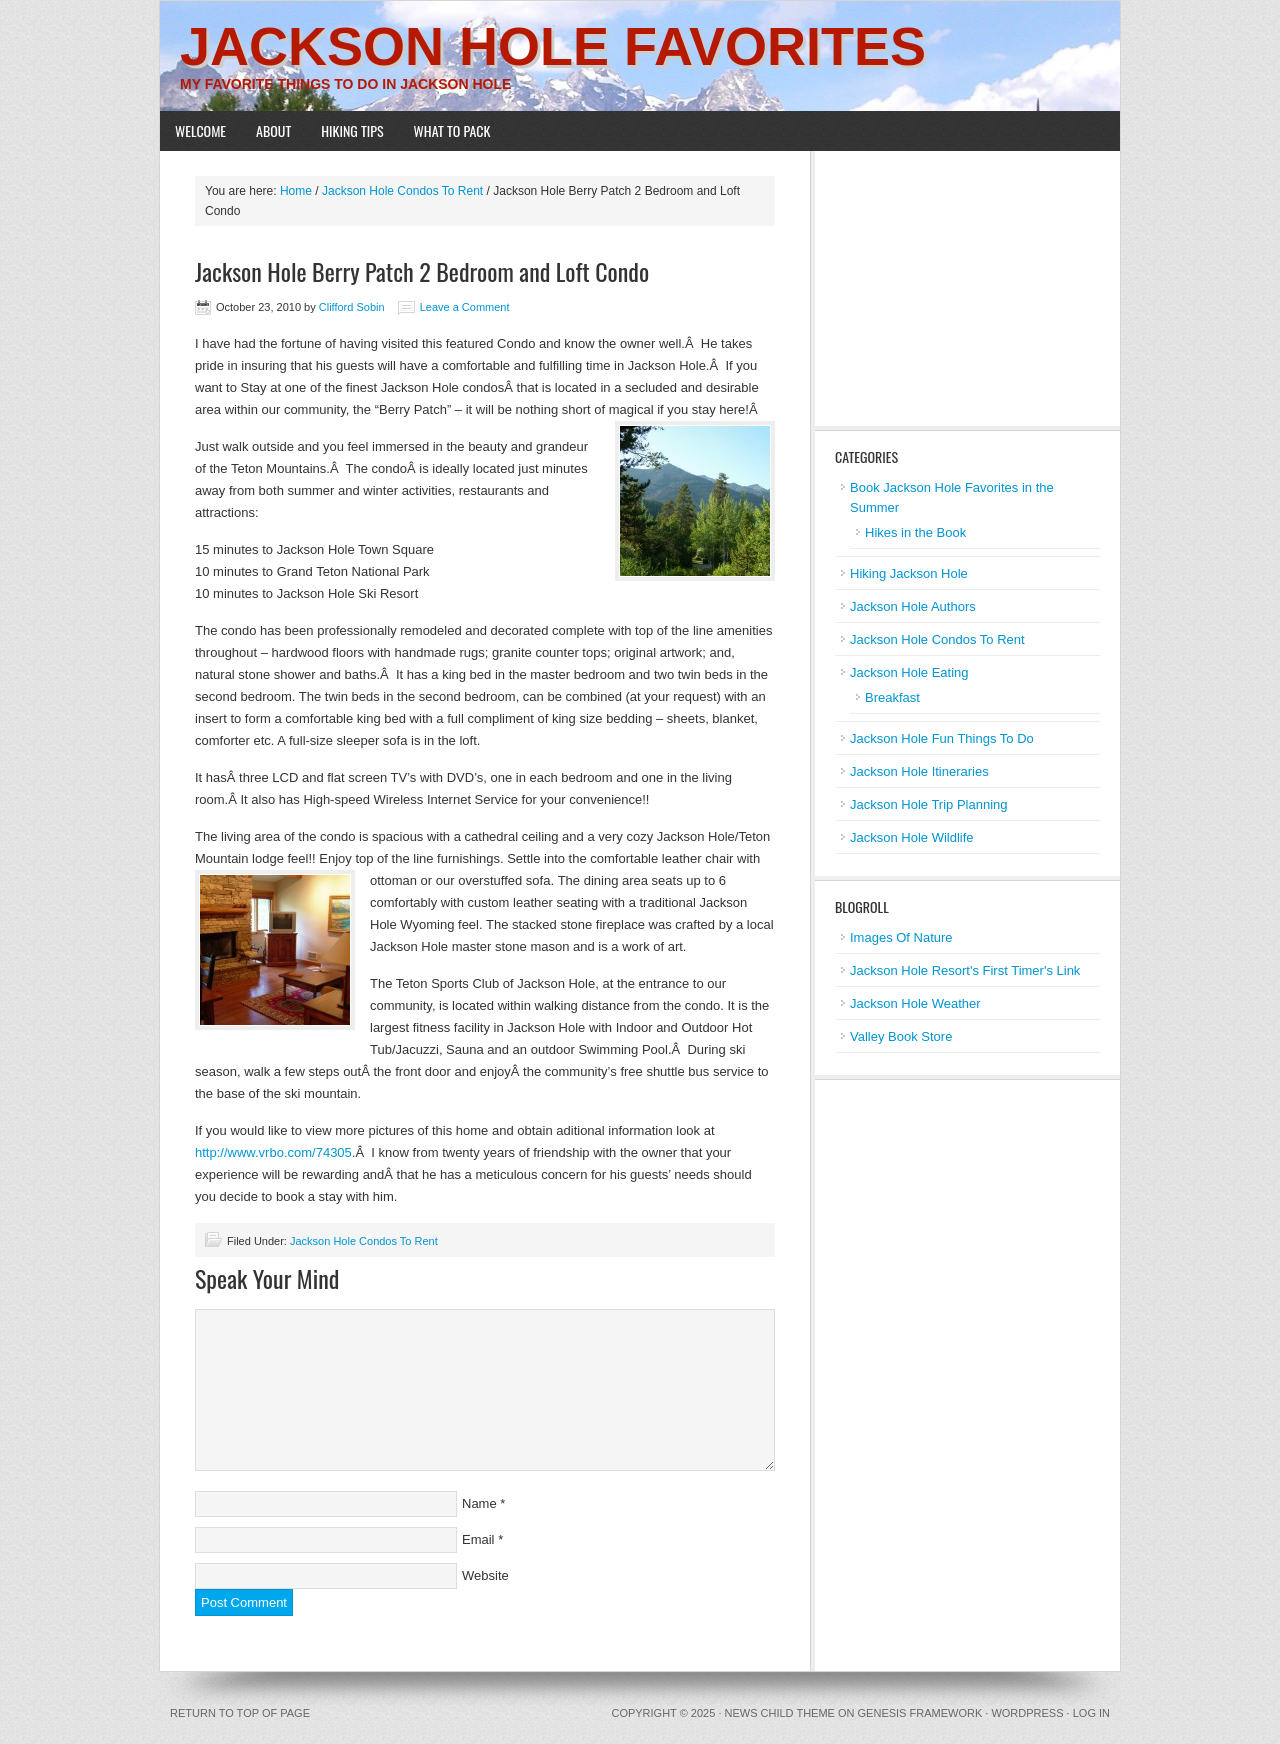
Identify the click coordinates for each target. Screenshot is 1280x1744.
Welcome (200, 130)
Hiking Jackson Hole (909, 573)
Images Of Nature (901, 937)
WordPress (1027, 1713)
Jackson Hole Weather (915, 1003)
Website (485, 1575)
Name (479, 1503)
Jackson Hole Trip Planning (929, 804)
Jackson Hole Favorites (553, 46)
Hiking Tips (352, 130)
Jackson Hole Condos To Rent (364, 1241)
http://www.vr (232, 1152)
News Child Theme (780, 1713)
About (273, 130)
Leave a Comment (465, 307)
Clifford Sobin (352, 307)
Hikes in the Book (915, 532)
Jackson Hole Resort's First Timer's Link (965, 970)
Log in (1091, 1713)
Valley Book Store (901, 1036)
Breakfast (892, 697)
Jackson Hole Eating (909, 672)
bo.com (290, 1152)
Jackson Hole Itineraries (919, 771)
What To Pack (452, 130)
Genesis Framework (920, 1713)
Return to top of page (240, 1713)
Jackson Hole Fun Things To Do (942, 738)
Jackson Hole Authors (913, 606)
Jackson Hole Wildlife (912, 837)
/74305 (332, 1152)
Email (478, 1539)
